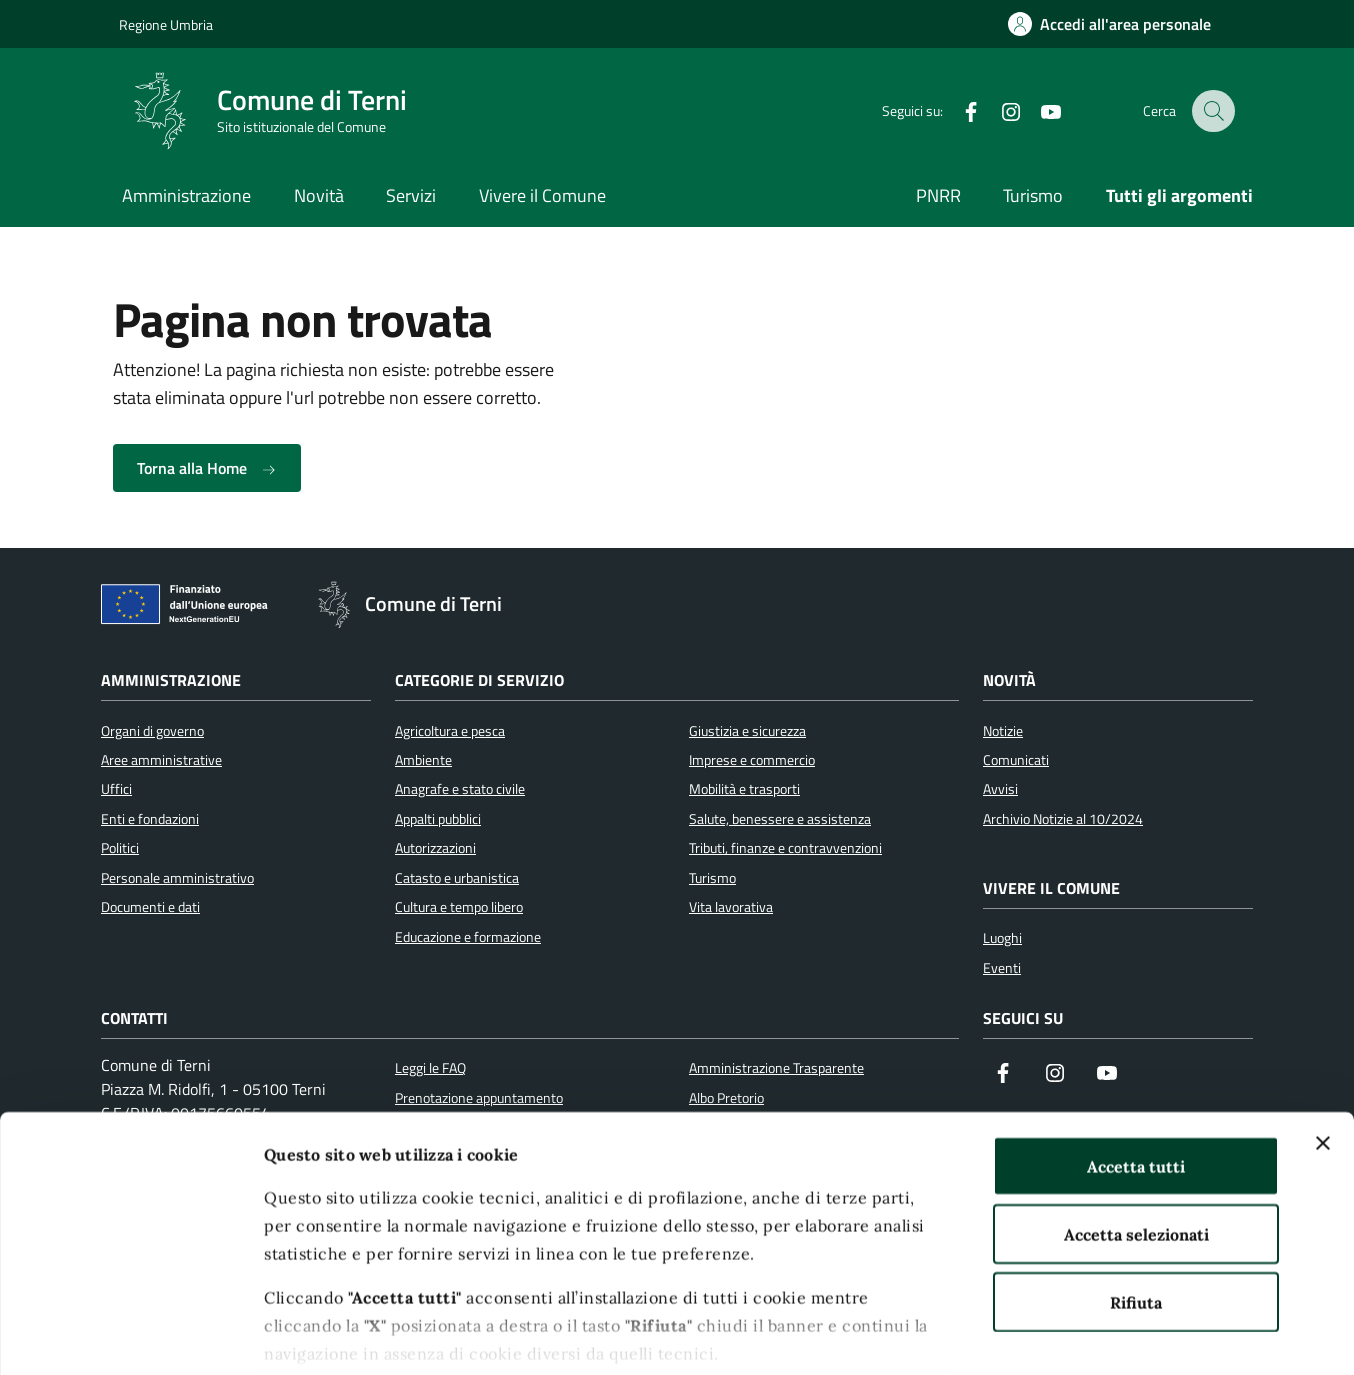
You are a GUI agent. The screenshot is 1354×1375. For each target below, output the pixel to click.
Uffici (116, 789)
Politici (120, 848)
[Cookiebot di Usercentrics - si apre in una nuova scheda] (129, 1335)
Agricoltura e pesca (450, 731)
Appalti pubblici (438, 819)
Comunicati (1016, 760)
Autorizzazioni (435, 848)
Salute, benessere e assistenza (780, 819)
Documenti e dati (150, 907)
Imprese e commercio (752, 760)
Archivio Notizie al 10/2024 (1063, 819)
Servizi (411, 195)
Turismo (1033, 195)
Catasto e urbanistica (457, 878)
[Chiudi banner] (1323, 1029)
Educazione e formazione (468, 937)
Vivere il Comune (542, 195)
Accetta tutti (1136, 1052)
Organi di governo (152, 731)
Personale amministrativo (177, 878)
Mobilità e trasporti (744, 789)
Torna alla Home (207, 468)
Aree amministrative (161, 760)
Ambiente (423, 760)
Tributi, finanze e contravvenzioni (785, 848)
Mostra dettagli (1108, 1335)
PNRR (938, 195)
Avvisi (1000, 789)
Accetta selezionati (1136, 1120)
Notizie (1003, 731)
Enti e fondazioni (150, 819)
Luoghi (1002, 938)
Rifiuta (1136, 1188)
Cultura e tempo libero (459, 907)
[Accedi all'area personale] (1109, 24)
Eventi (1002, 968)
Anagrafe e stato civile (460, 789)
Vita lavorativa (731, 907)
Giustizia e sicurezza (747, 731)
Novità (319, 195)
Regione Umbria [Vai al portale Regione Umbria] (166, 24)
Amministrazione (186, 195)
